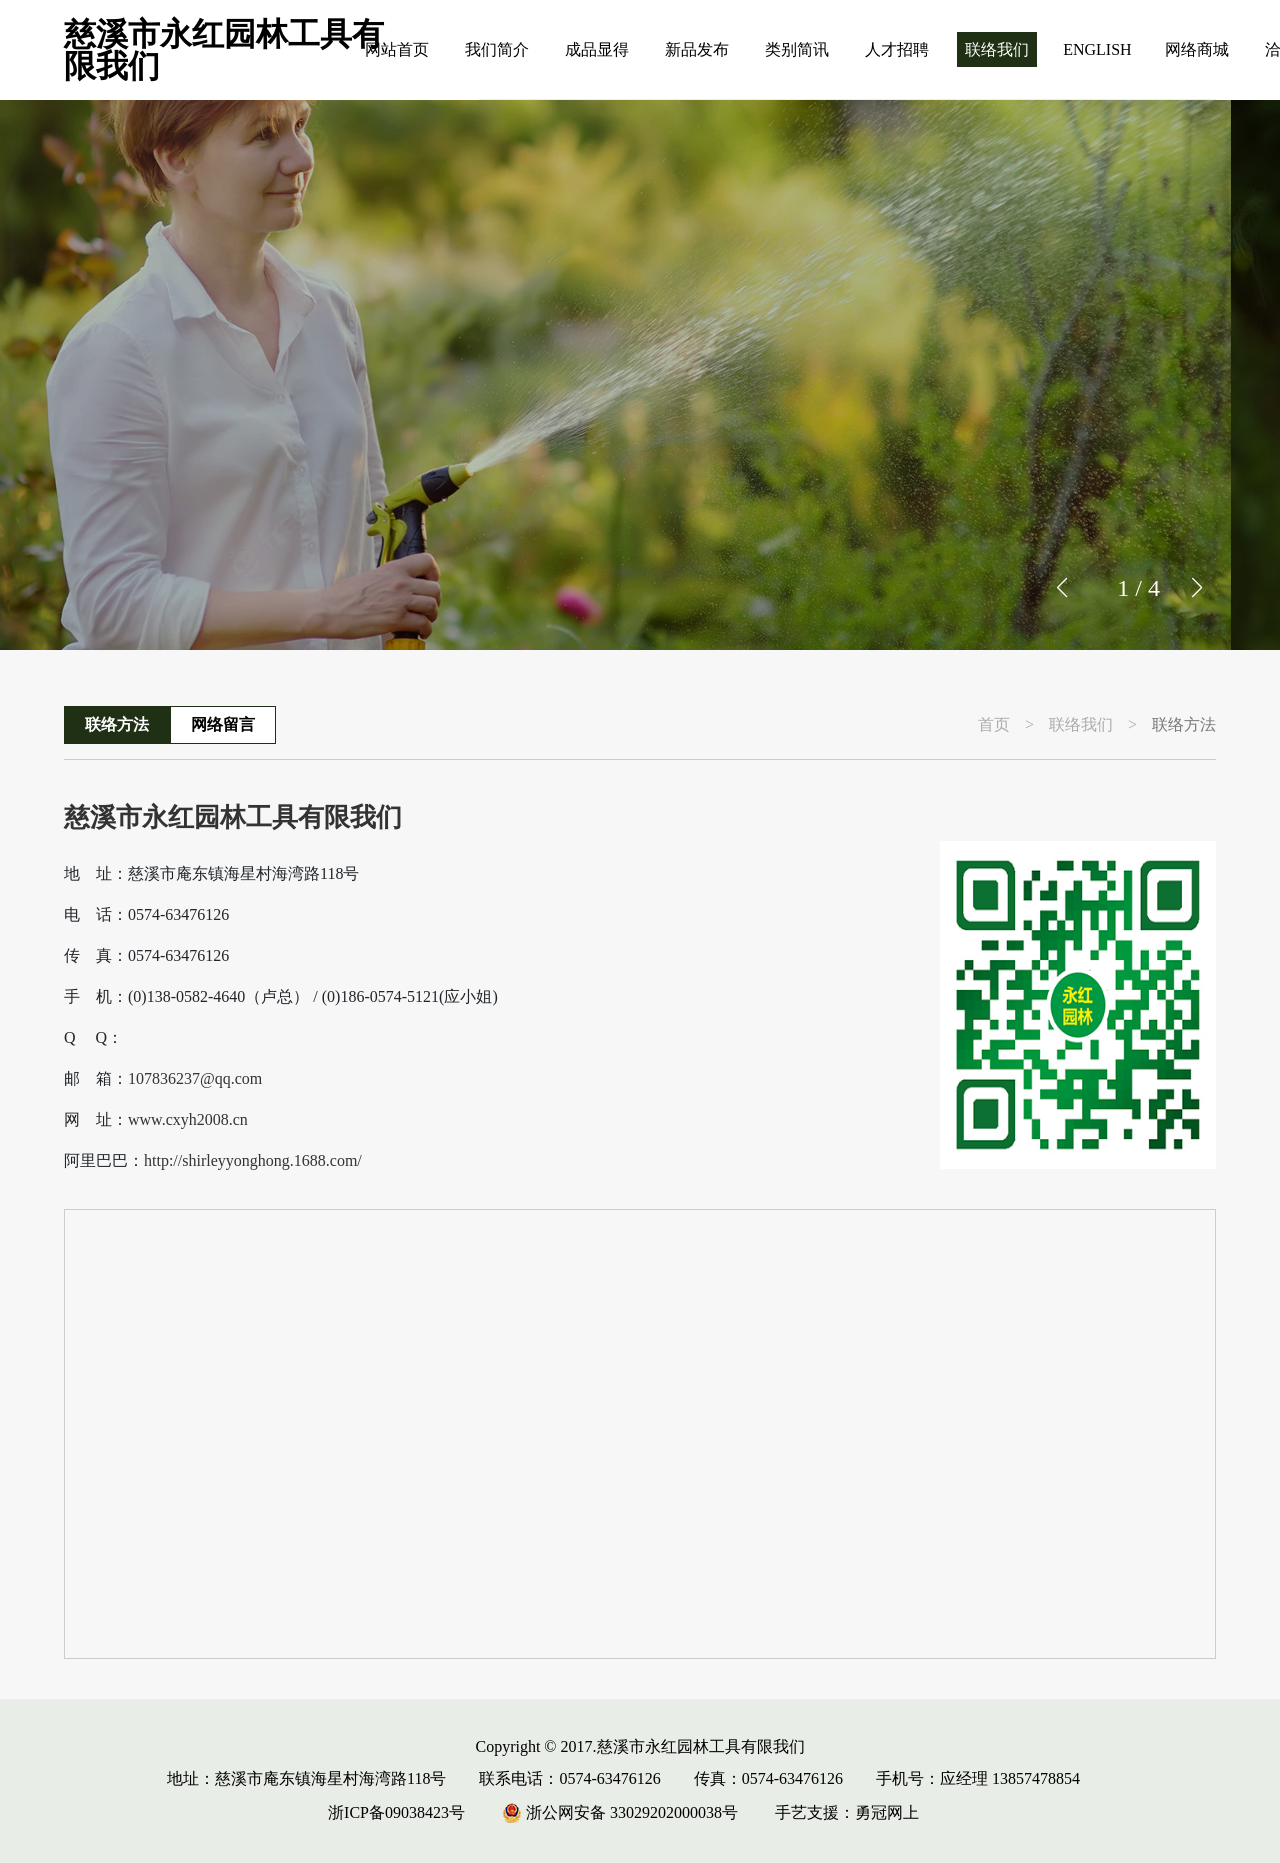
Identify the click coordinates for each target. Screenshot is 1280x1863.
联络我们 (997, 49)
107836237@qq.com (195, 1079)
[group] (640, 375)
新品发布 (697, 49)
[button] (1196, 588)
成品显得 (597, 49)
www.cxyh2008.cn (188, 1120)
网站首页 (397, 49)
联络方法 (117, 724)
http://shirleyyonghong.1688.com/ (253, 1161)
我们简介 (497, 49)
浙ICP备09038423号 (396, 1812)
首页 (994, 725)
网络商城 (1197, 49)
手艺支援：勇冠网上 (847, 1812)
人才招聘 (897, 49)
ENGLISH (1097, 49)
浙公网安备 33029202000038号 (620, 1812)
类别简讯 (797, 49)
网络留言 (223, 724)
